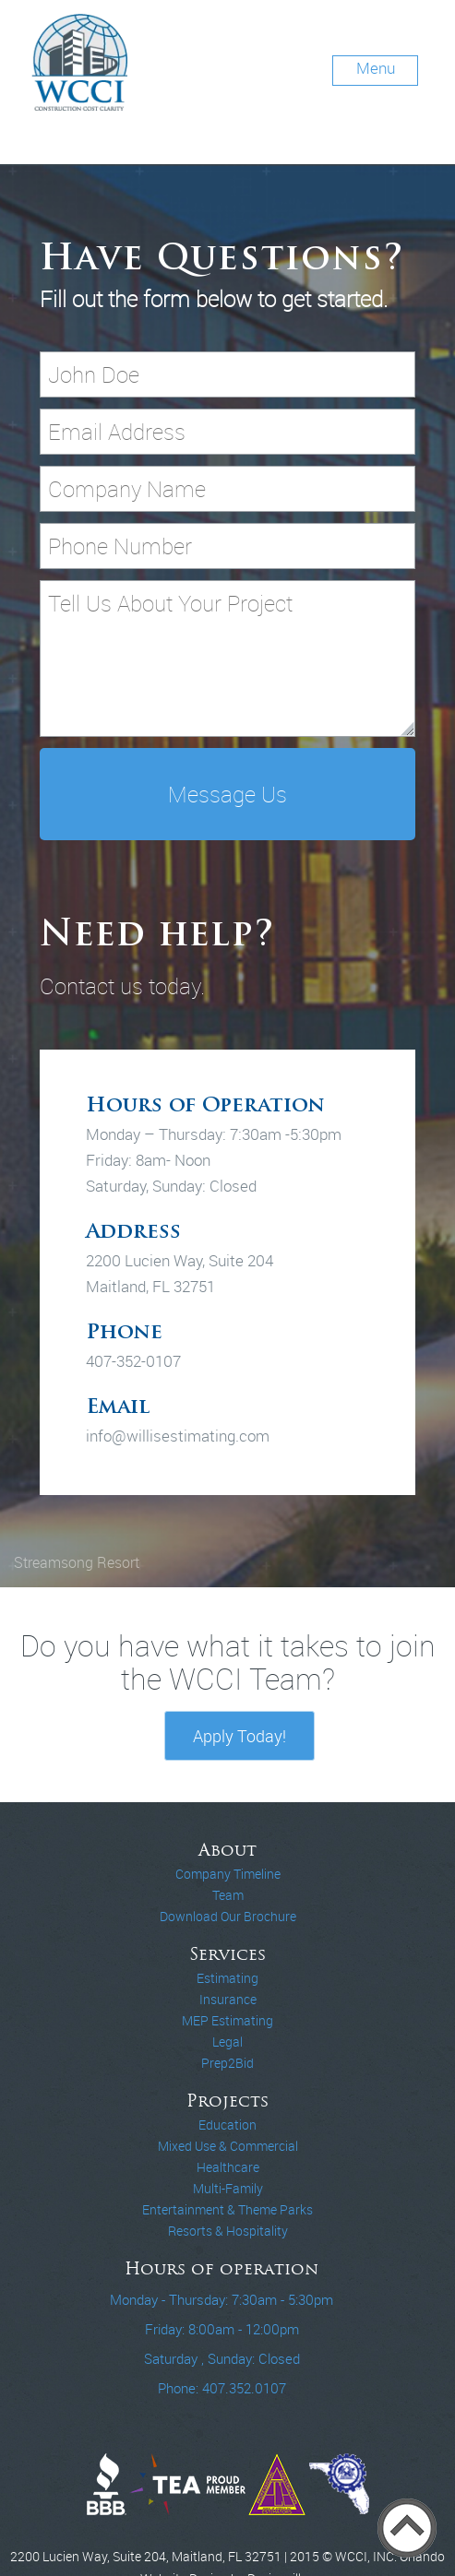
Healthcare (228, 2167)
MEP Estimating (227, 2020)
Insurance (228, 1999)
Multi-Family (228, 2188)
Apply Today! (239, 1736)
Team (228, 1895)
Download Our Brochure (228, 1916)
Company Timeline (228, 1874)
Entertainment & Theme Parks (227, 2210)
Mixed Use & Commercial (228, 2146)
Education (227, 2125)
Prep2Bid (227, 2063)
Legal (227, 2042)
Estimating (227, 1978)
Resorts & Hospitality (228, 2231)
